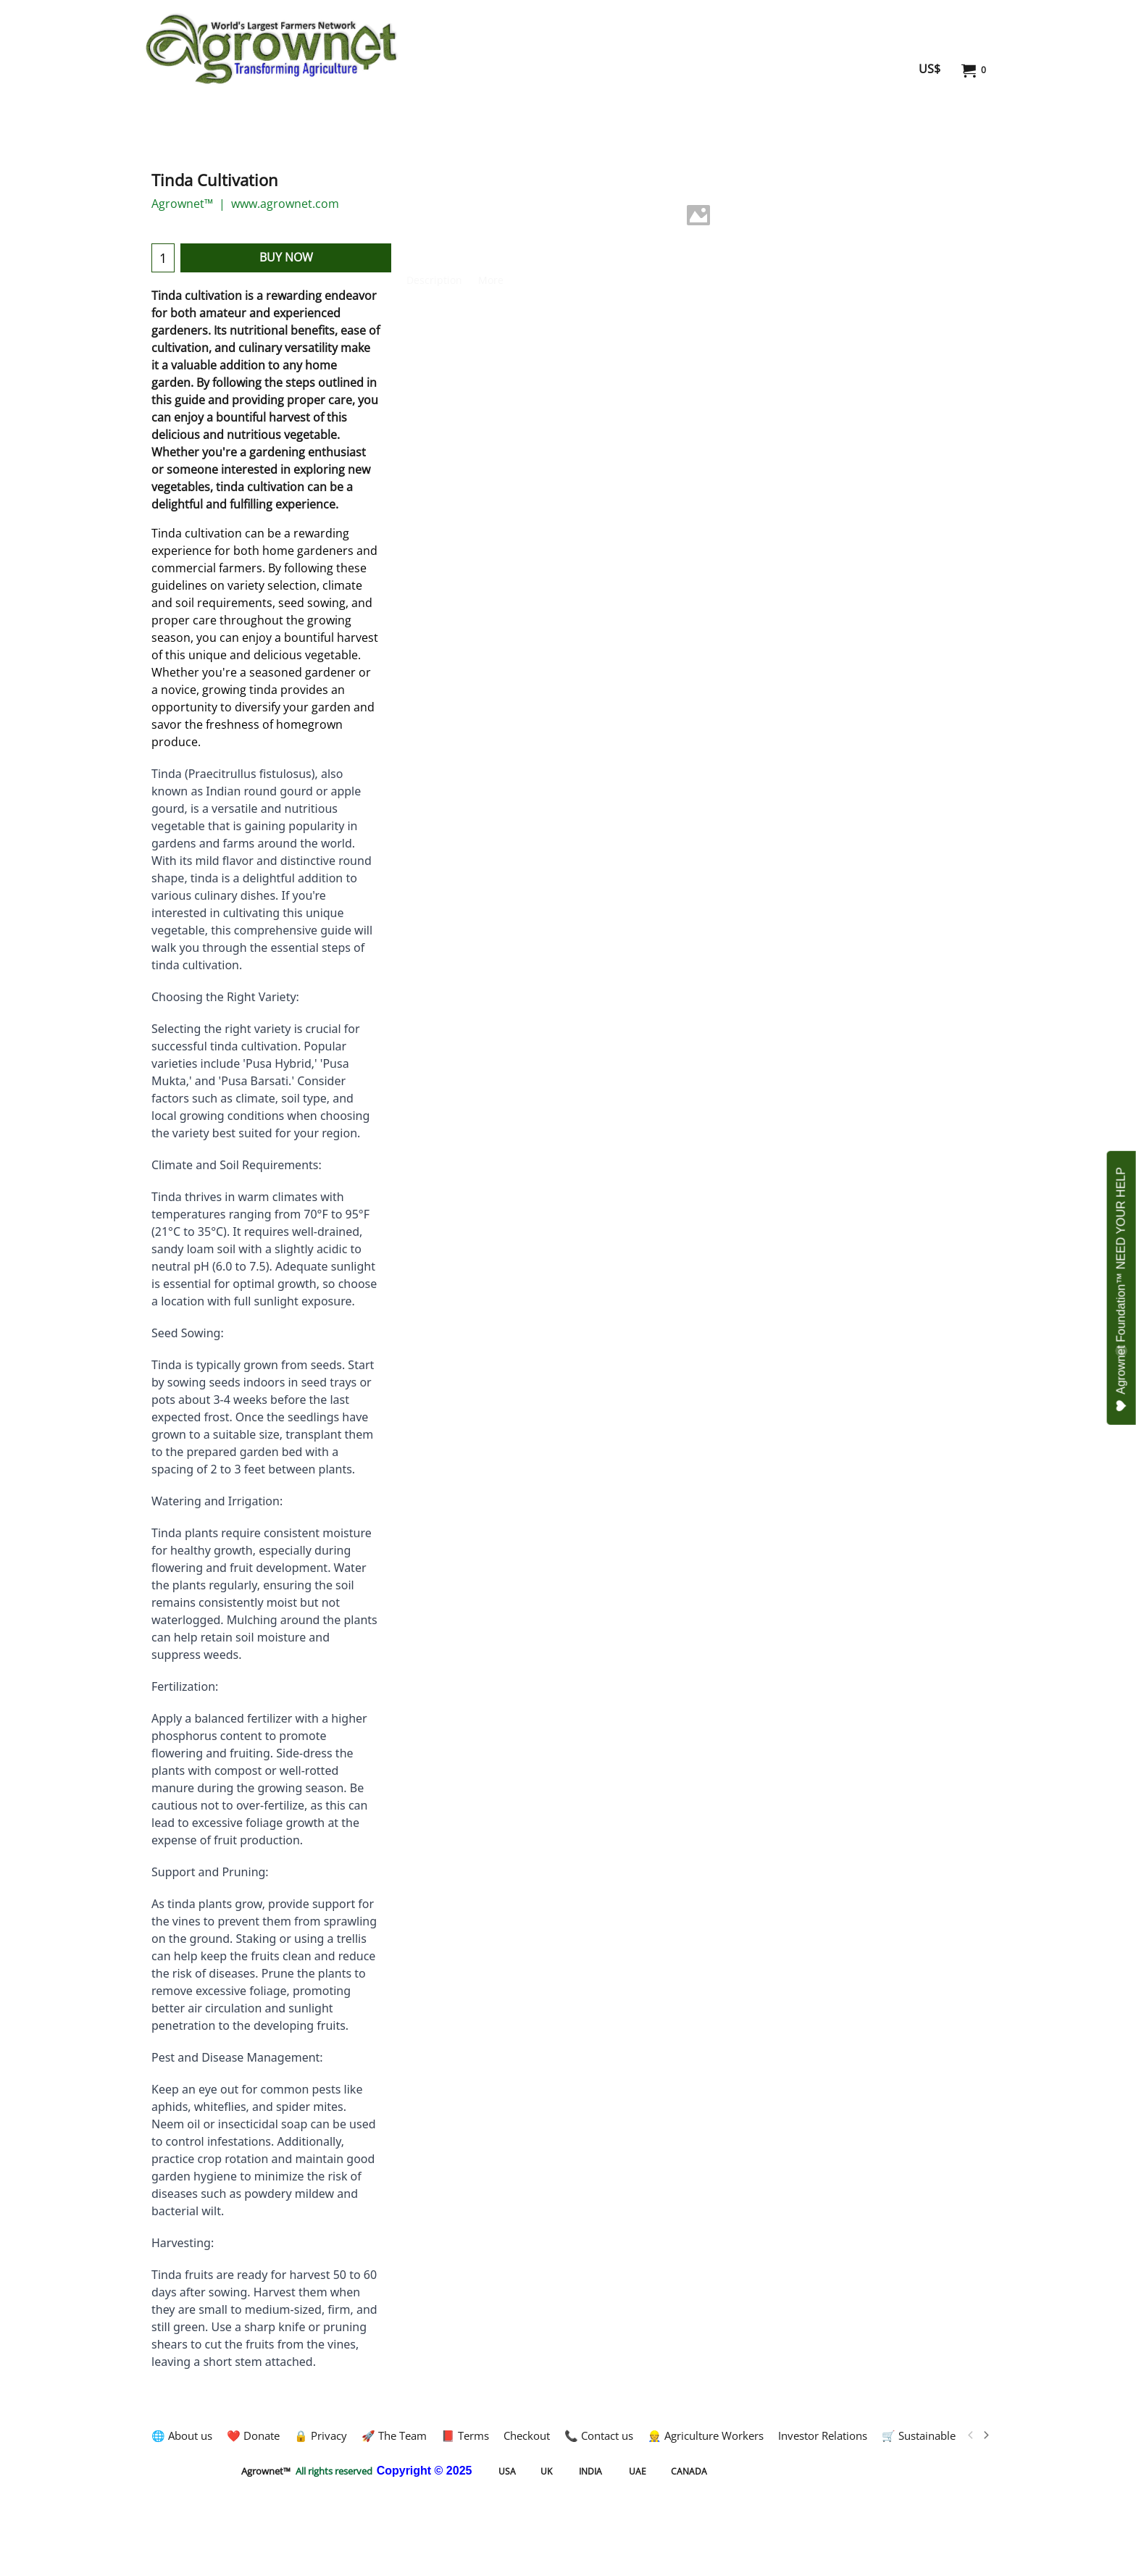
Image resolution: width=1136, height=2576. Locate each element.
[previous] (970, 2435)
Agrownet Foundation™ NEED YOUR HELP (1122, 1289)
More (491, 280)
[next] (985, 2435)
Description (434, 280)
